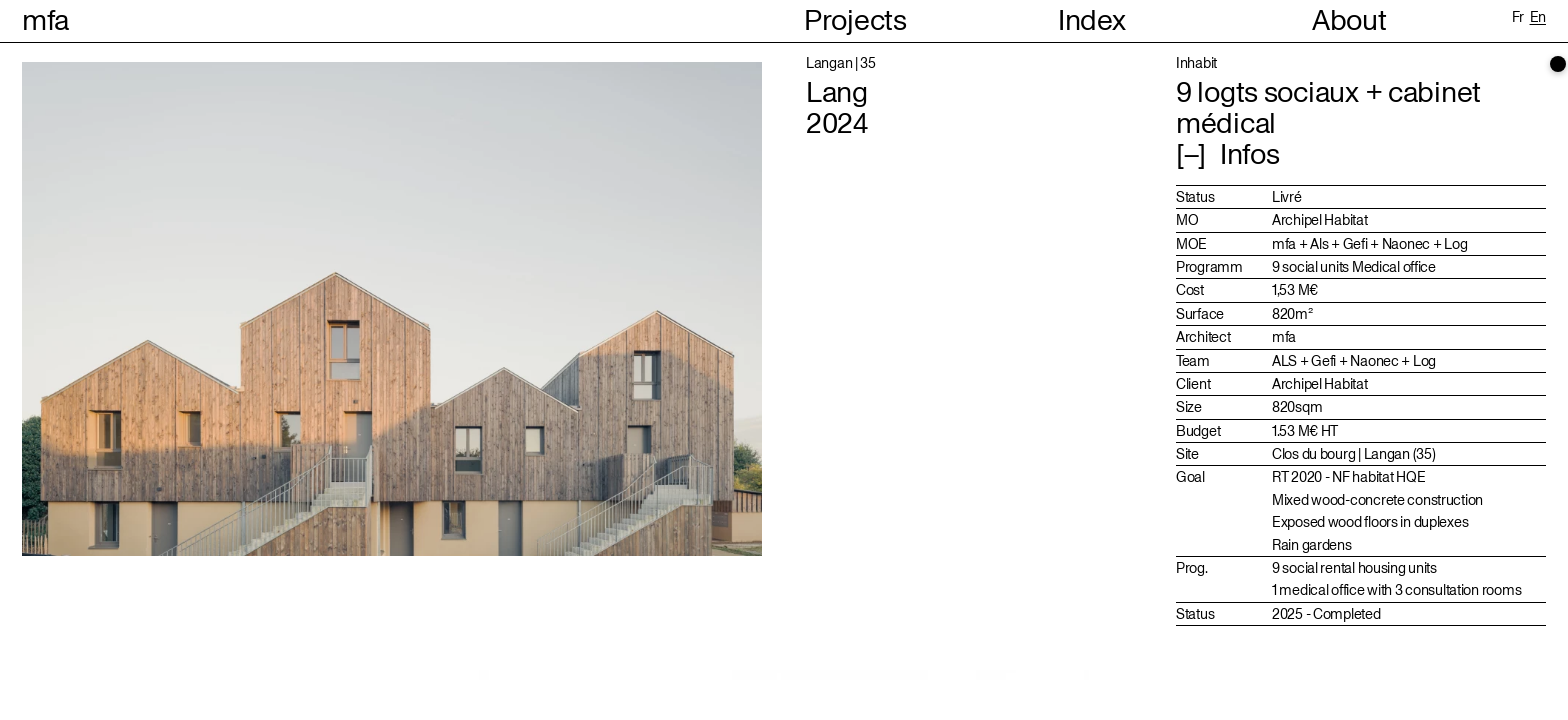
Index (1092, 21)
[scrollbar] (1558, 64)
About (1349, 21)
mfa (45, 20)
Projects (855, 21)
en (1538, 17)
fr (1518, 17)
